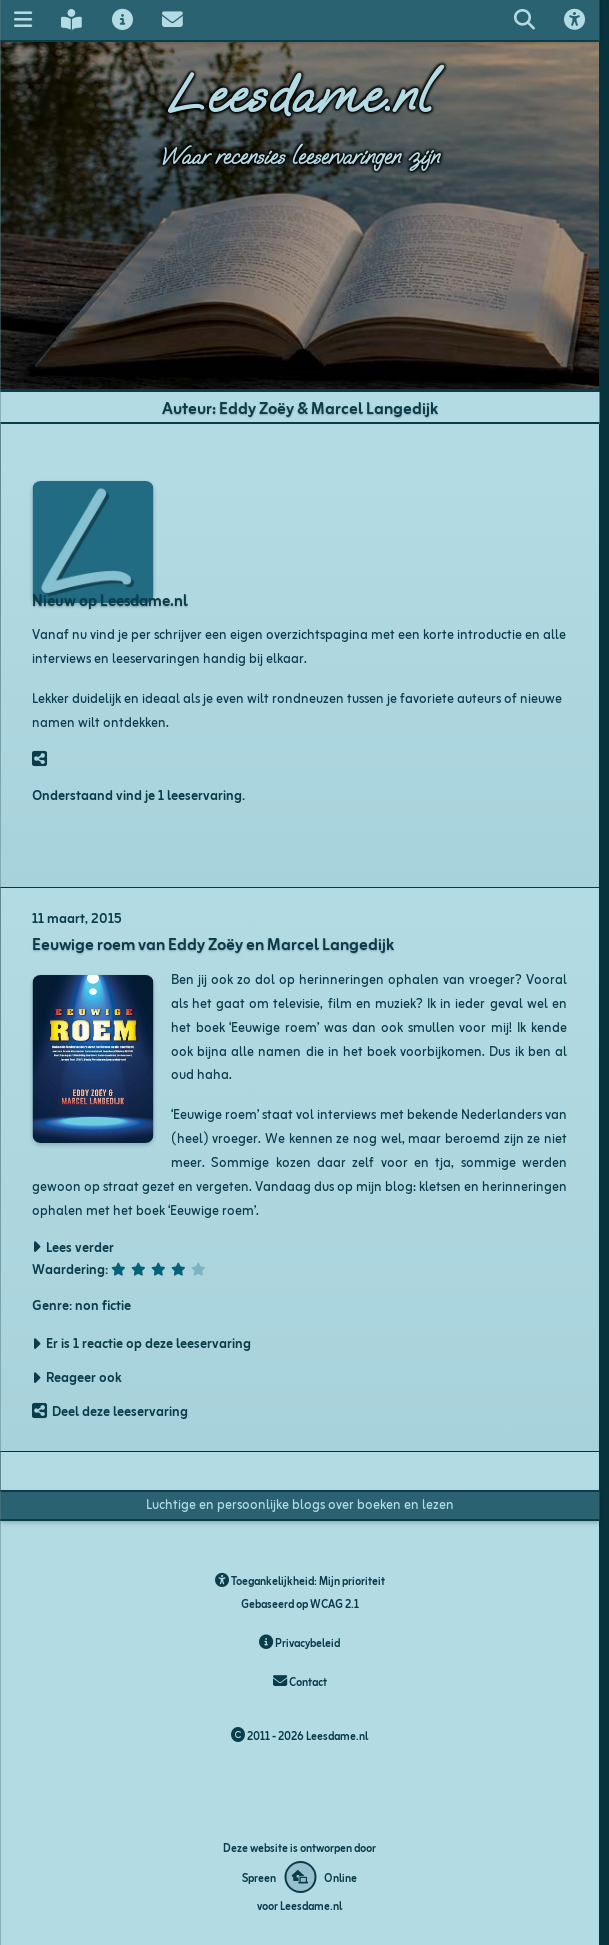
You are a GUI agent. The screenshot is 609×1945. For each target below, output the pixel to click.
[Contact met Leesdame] (172, 19)
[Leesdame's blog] (72, 19)
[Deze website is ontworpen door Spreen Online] (299, 1877)
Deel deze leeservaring (120, 1410)
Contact (300, 1681)
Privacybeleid (299, 1642)
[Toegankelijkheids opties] (574, 19)
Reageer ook (84, 1376)
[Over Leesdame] (122, 19)
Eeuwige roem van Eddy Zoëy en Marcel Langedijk (213, 943)
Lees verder (80, 1246)
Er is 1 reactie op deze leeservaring (148, 1342)
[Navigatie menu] (22, 19)
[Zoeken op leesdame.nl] (524, 19)
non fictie (103, 1304)
